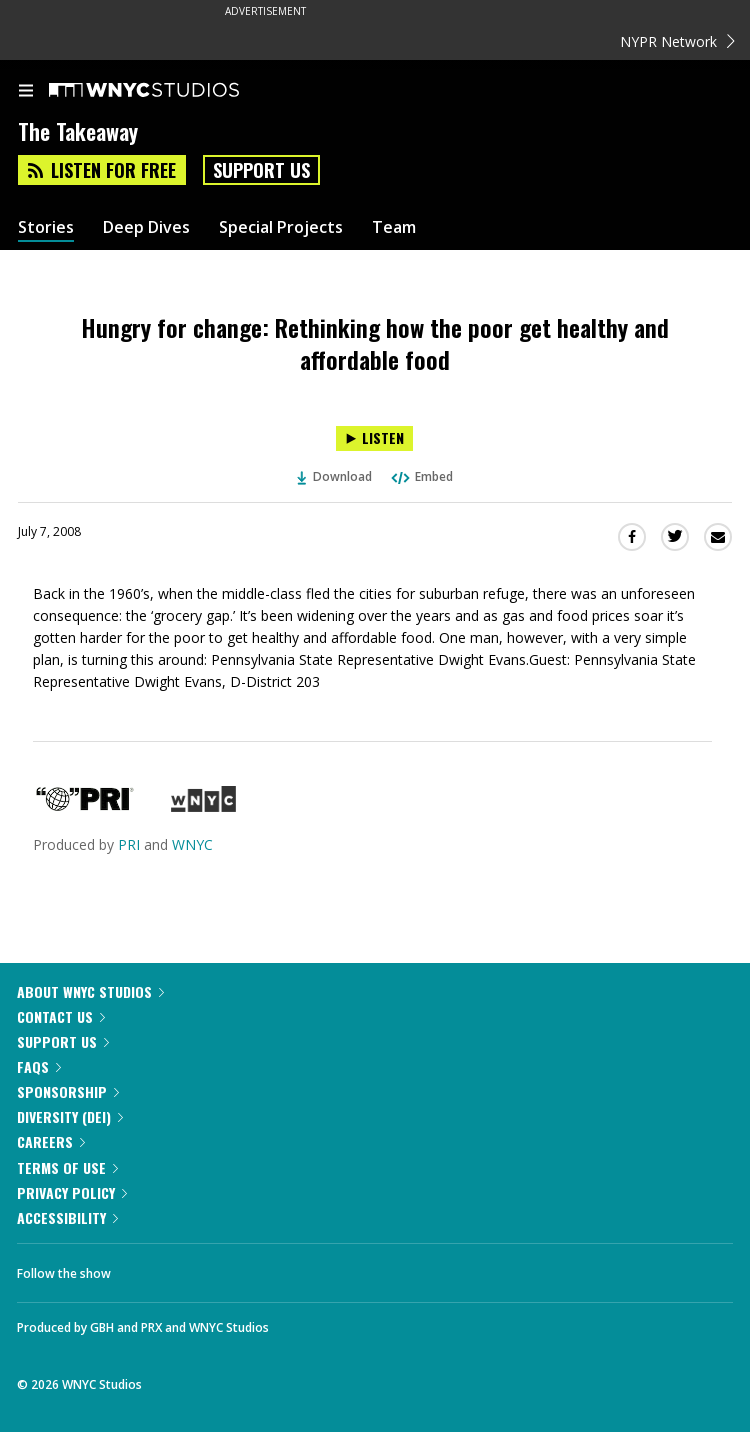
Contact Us (61, 1016)
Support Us (261, 170)
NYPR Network (677, 41)
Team (394, 227)
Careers (51, 1141)
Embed (421, 476)
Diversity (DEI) (70, 1116)
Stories (46, 227)
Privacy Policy (72, 1192)
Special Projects (281, 227)
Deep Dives (146, 227)
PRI (129, 844)
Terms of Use (67, 1167)
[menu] (26, 92)
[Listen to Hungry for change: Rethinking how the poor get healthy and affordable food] (374, 438)
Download (335, 476)
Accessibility (67, 1217)
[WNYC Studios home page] (169, 91)
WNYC (192, 844)
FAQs (39, 1066)
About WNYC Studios (90, 991)
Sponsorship (68, 1091)
